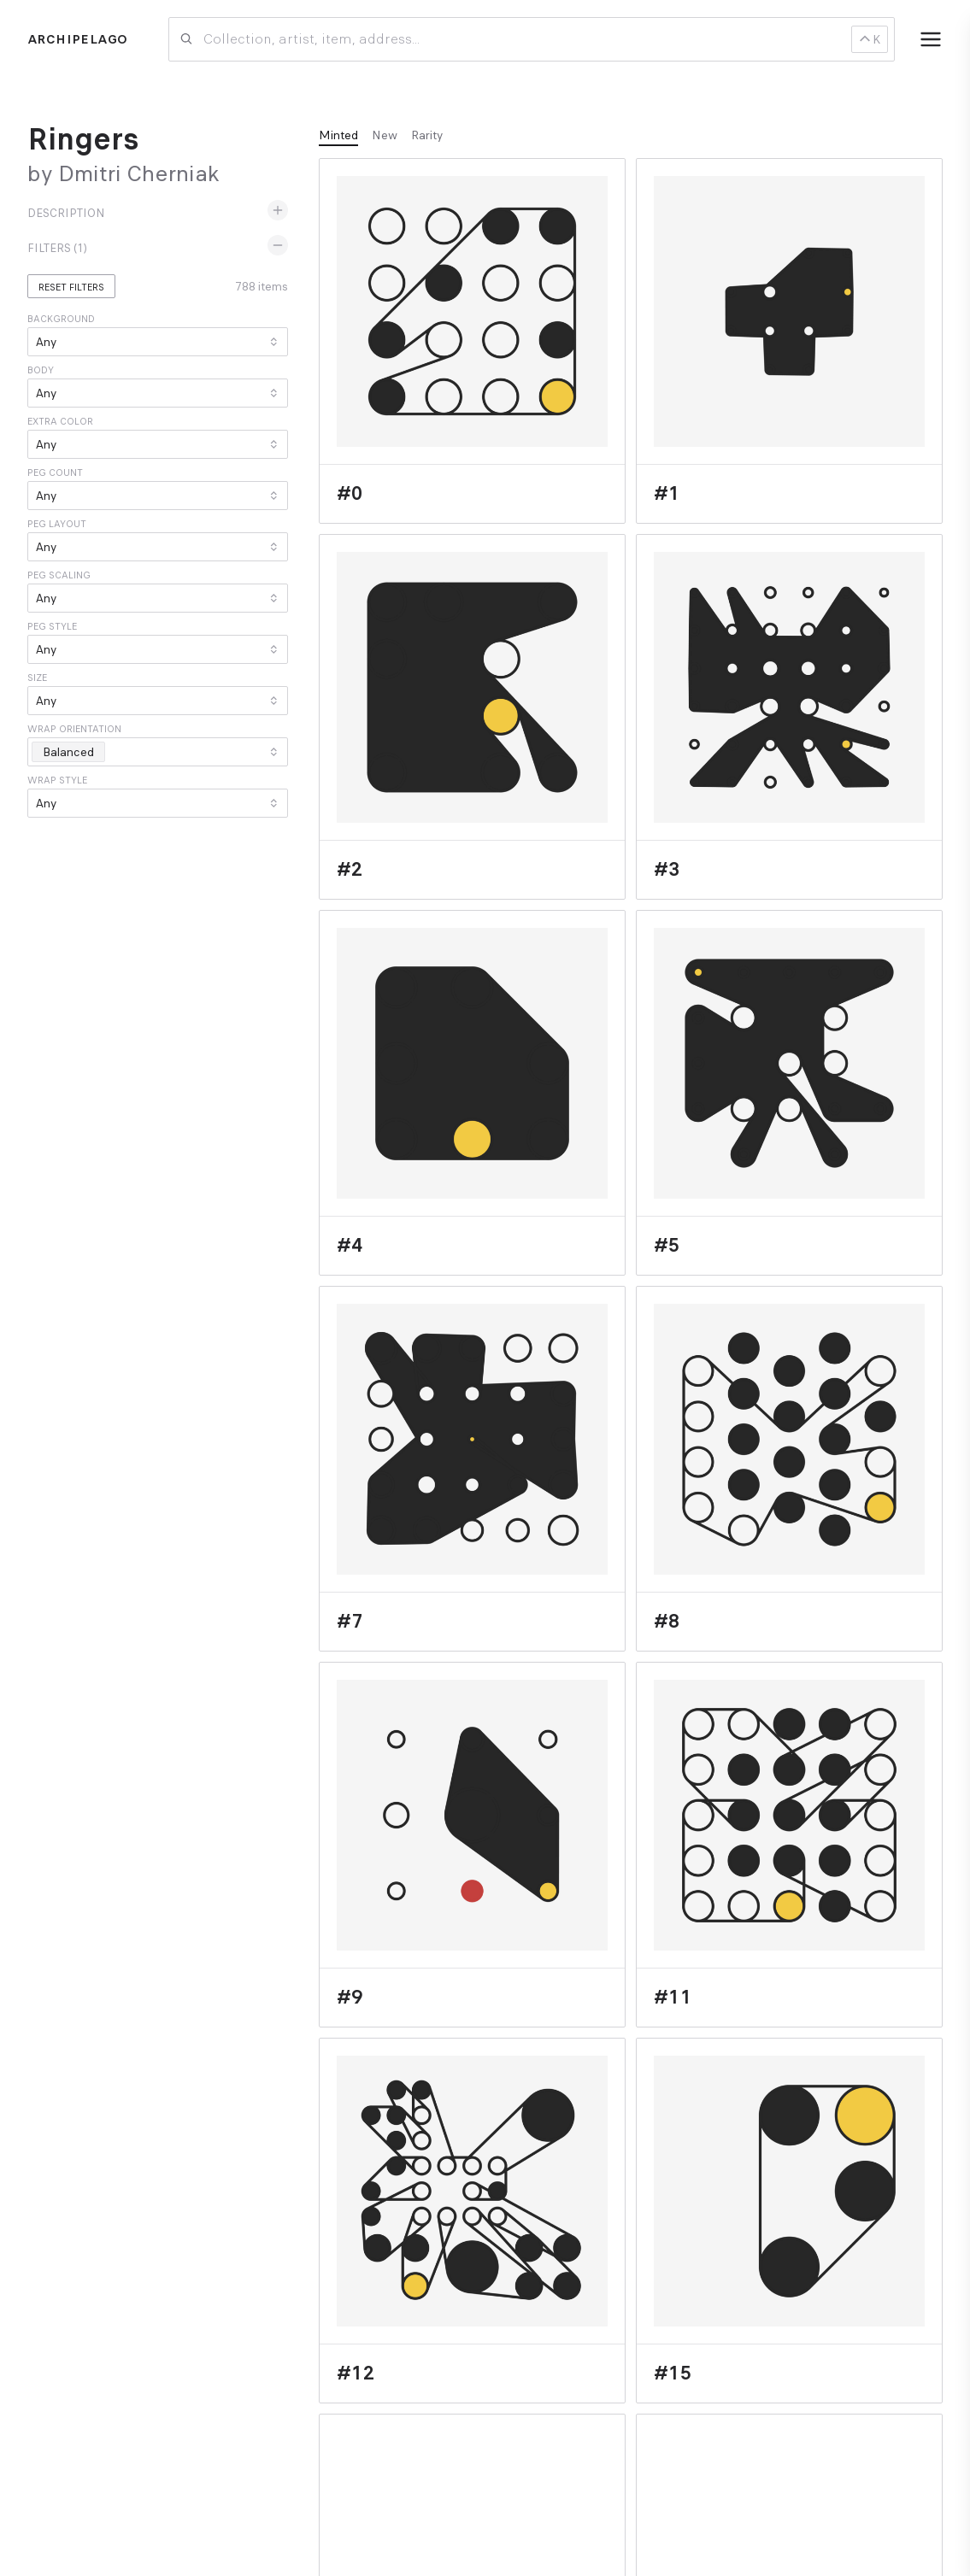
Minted (338, 135)
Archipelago (77, 39)
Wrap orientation (74, 729)
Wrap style (57, 780)
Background (61, 319)
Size (37, 677)
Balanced (73, 751)
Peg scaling (59, 575)
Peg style (52, 626)
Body (40, 370)
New (384, 135)
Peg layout (56, 524)
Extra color (60, 421)
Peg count (55, 472)
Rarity (427, 135)
